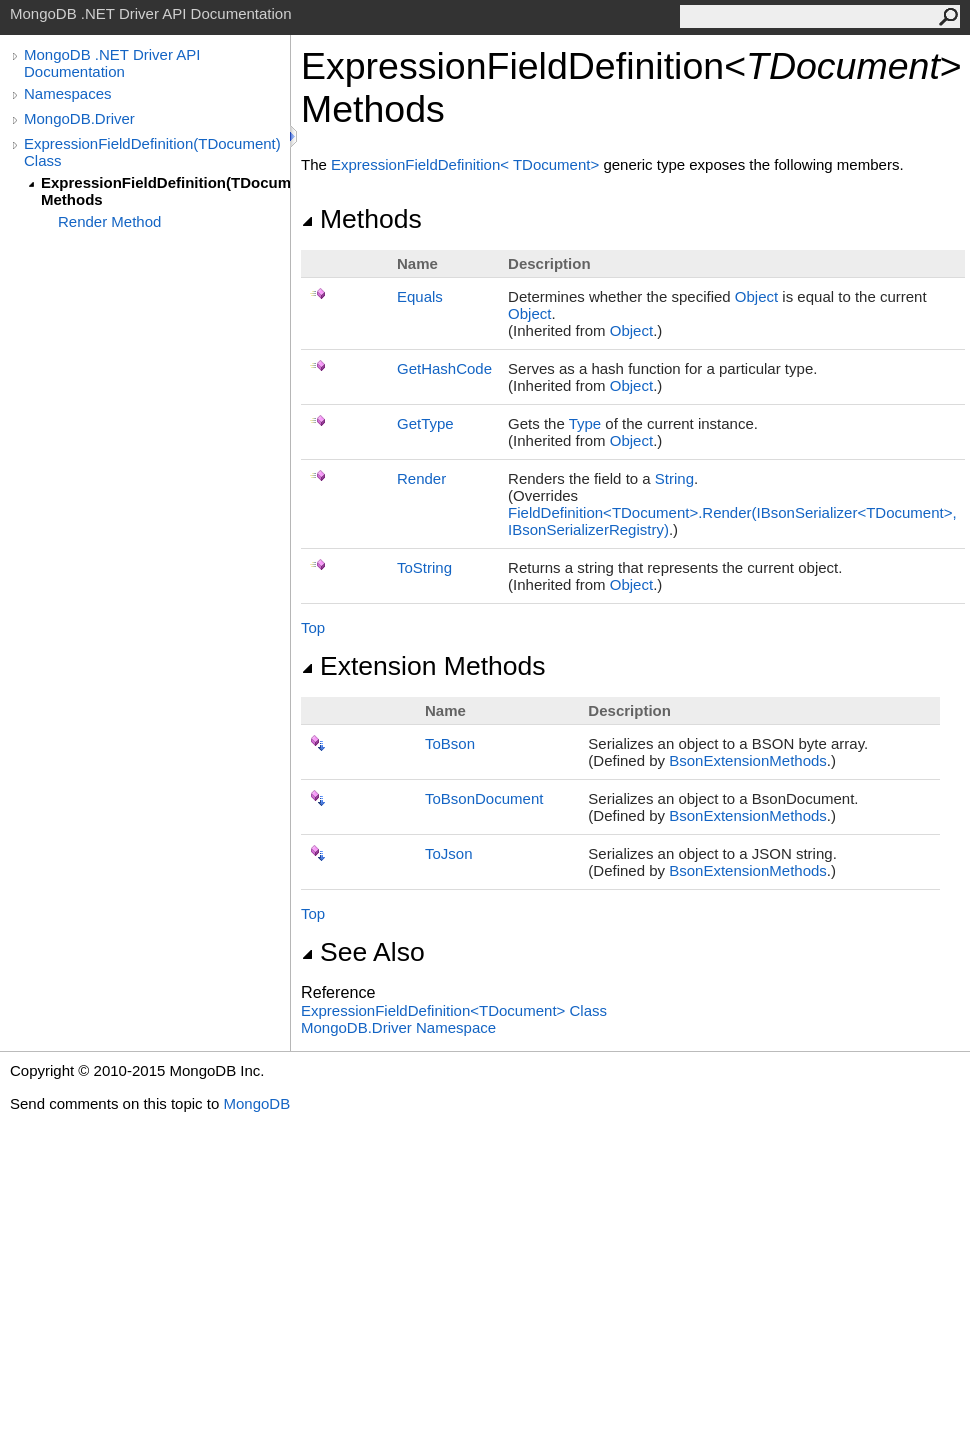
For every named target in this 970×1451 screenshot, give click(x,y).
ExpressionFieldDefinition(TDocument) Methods (165, 191)
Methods (361, 219)
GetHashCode (444, 368)
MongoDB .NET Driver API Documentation (112, 63)
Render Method (109, 221)
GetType (425, 423)
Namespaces (68, 93)
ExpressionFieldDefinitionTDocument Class (454, 1010)
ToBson (450, 743)
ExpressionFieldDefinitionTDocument (467, 164)
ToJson (449, 853)
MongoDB (256, 1103)
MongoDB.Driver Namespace (398, 1027)
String (674, 478)
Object (756, 296)
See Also (363, 952)
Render (421, 478)
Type (585, 423)
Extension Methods (423, 666)
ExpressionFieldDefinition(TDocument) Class (152, 152)
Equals (420, 296)
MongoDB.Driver (79, 118)
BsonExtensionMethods (748, 760)
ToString (424, 567)
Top (313, 627)
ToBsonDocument (484, 798)
